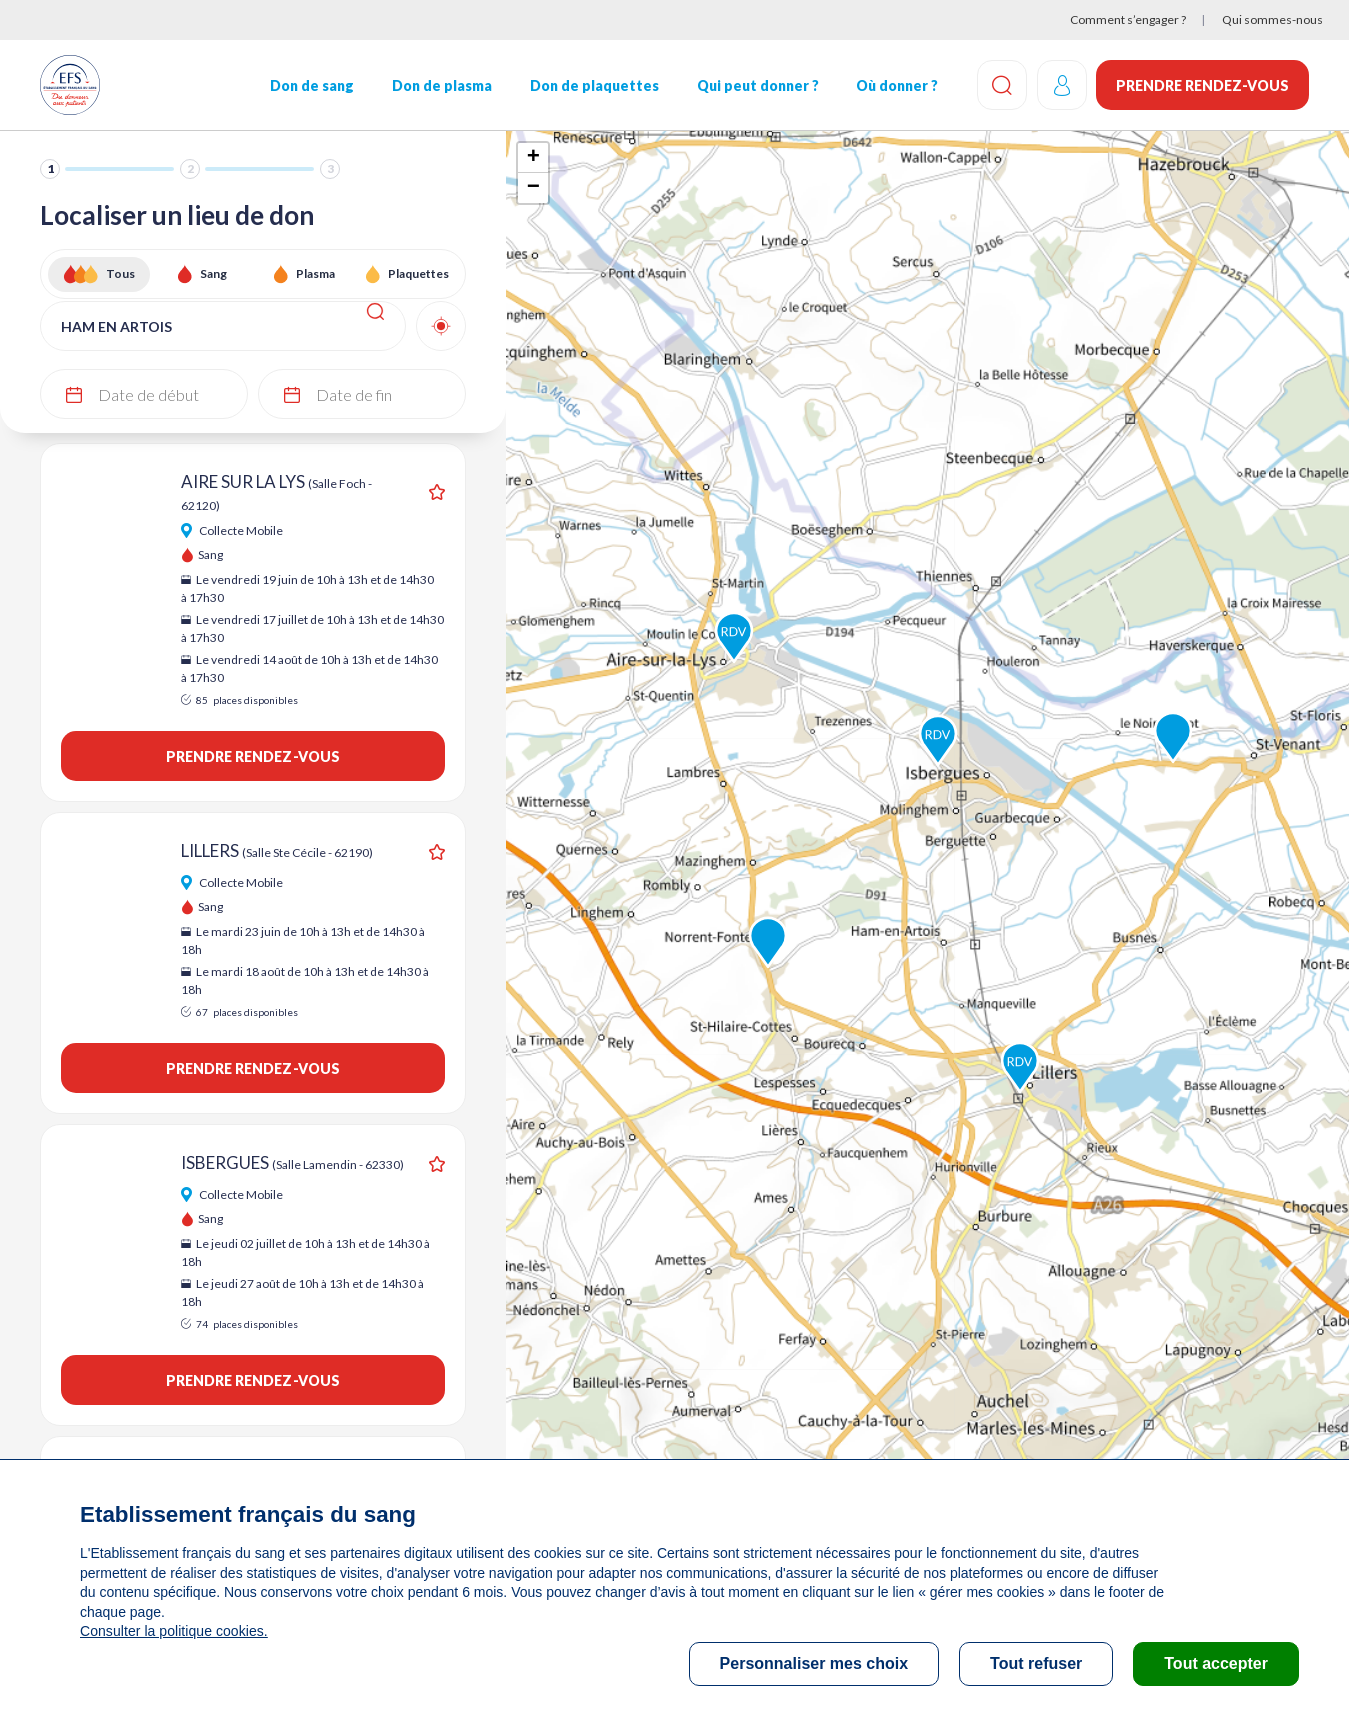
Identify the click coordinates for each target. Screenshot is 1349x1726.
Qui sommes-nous (1272, 19)
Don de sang (312, 85)
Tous (120, 273)
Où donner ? (896, 85)
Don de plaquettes (593, 85)
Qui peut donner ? (757, 85)
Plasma (315, 273)
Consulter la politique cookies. (173, 1631)
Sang (213, 273)
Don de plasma (441, 85)
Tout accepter (1216, 1663)
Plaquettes (418, 273)
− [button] (533, 188)
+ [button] (533, 158)
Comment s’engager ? (1128, 19)
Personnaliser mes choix (814, 1663)
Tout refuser (1036, 1663)
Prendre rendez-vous (1202, 85)
